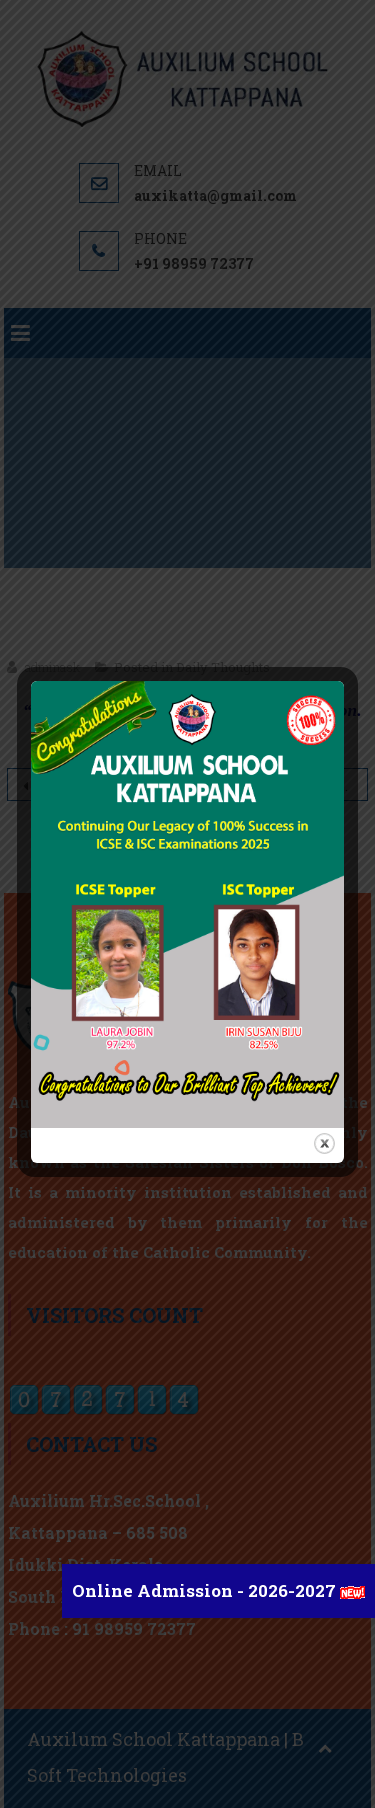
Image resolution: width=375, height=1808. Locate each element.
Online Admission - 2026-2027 (206, 1590)
